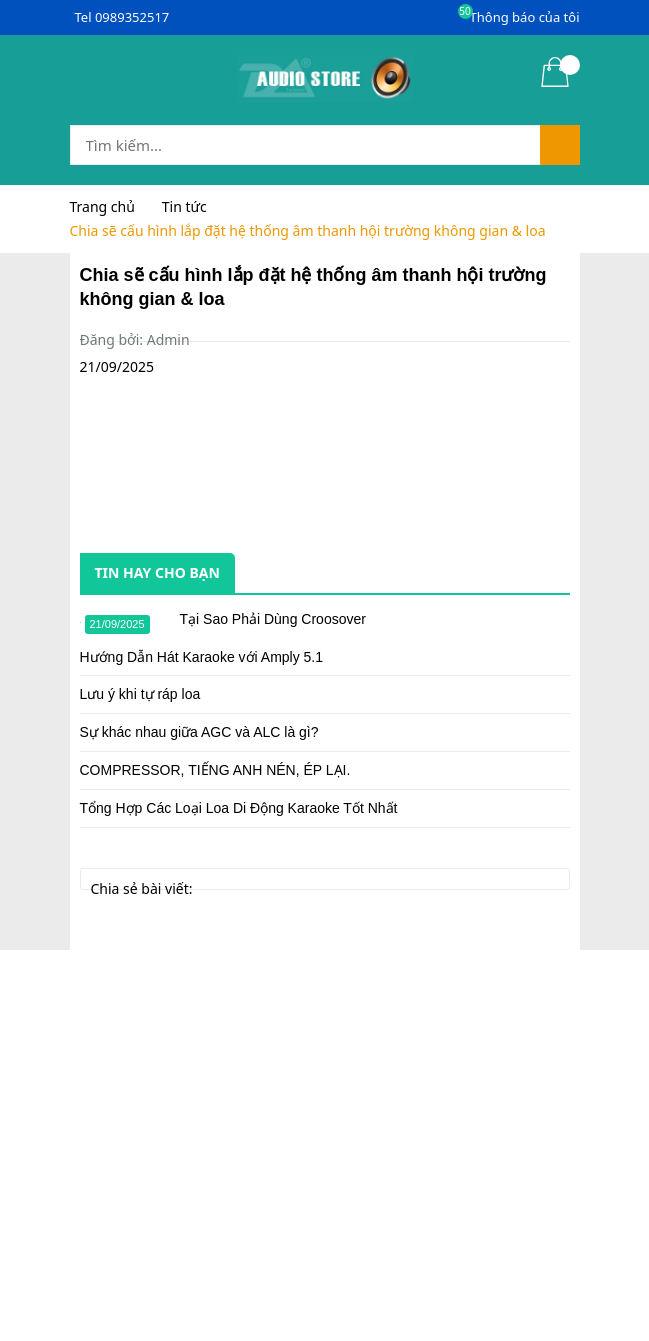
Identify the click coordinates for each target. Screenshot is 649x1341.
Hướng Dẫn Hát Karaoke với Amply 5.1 (202, 657)
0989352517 (132, 17)
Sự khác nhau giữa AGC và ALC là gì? (199, 732)
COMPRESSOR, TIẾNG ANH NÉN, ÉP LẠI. (215, 770)
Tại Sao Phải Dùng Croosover (273, 619)
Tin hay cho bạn (157, 572)
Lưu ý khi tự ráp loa (140, 694)
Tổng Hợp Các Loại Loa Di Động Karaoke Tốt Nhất (239, 808)
